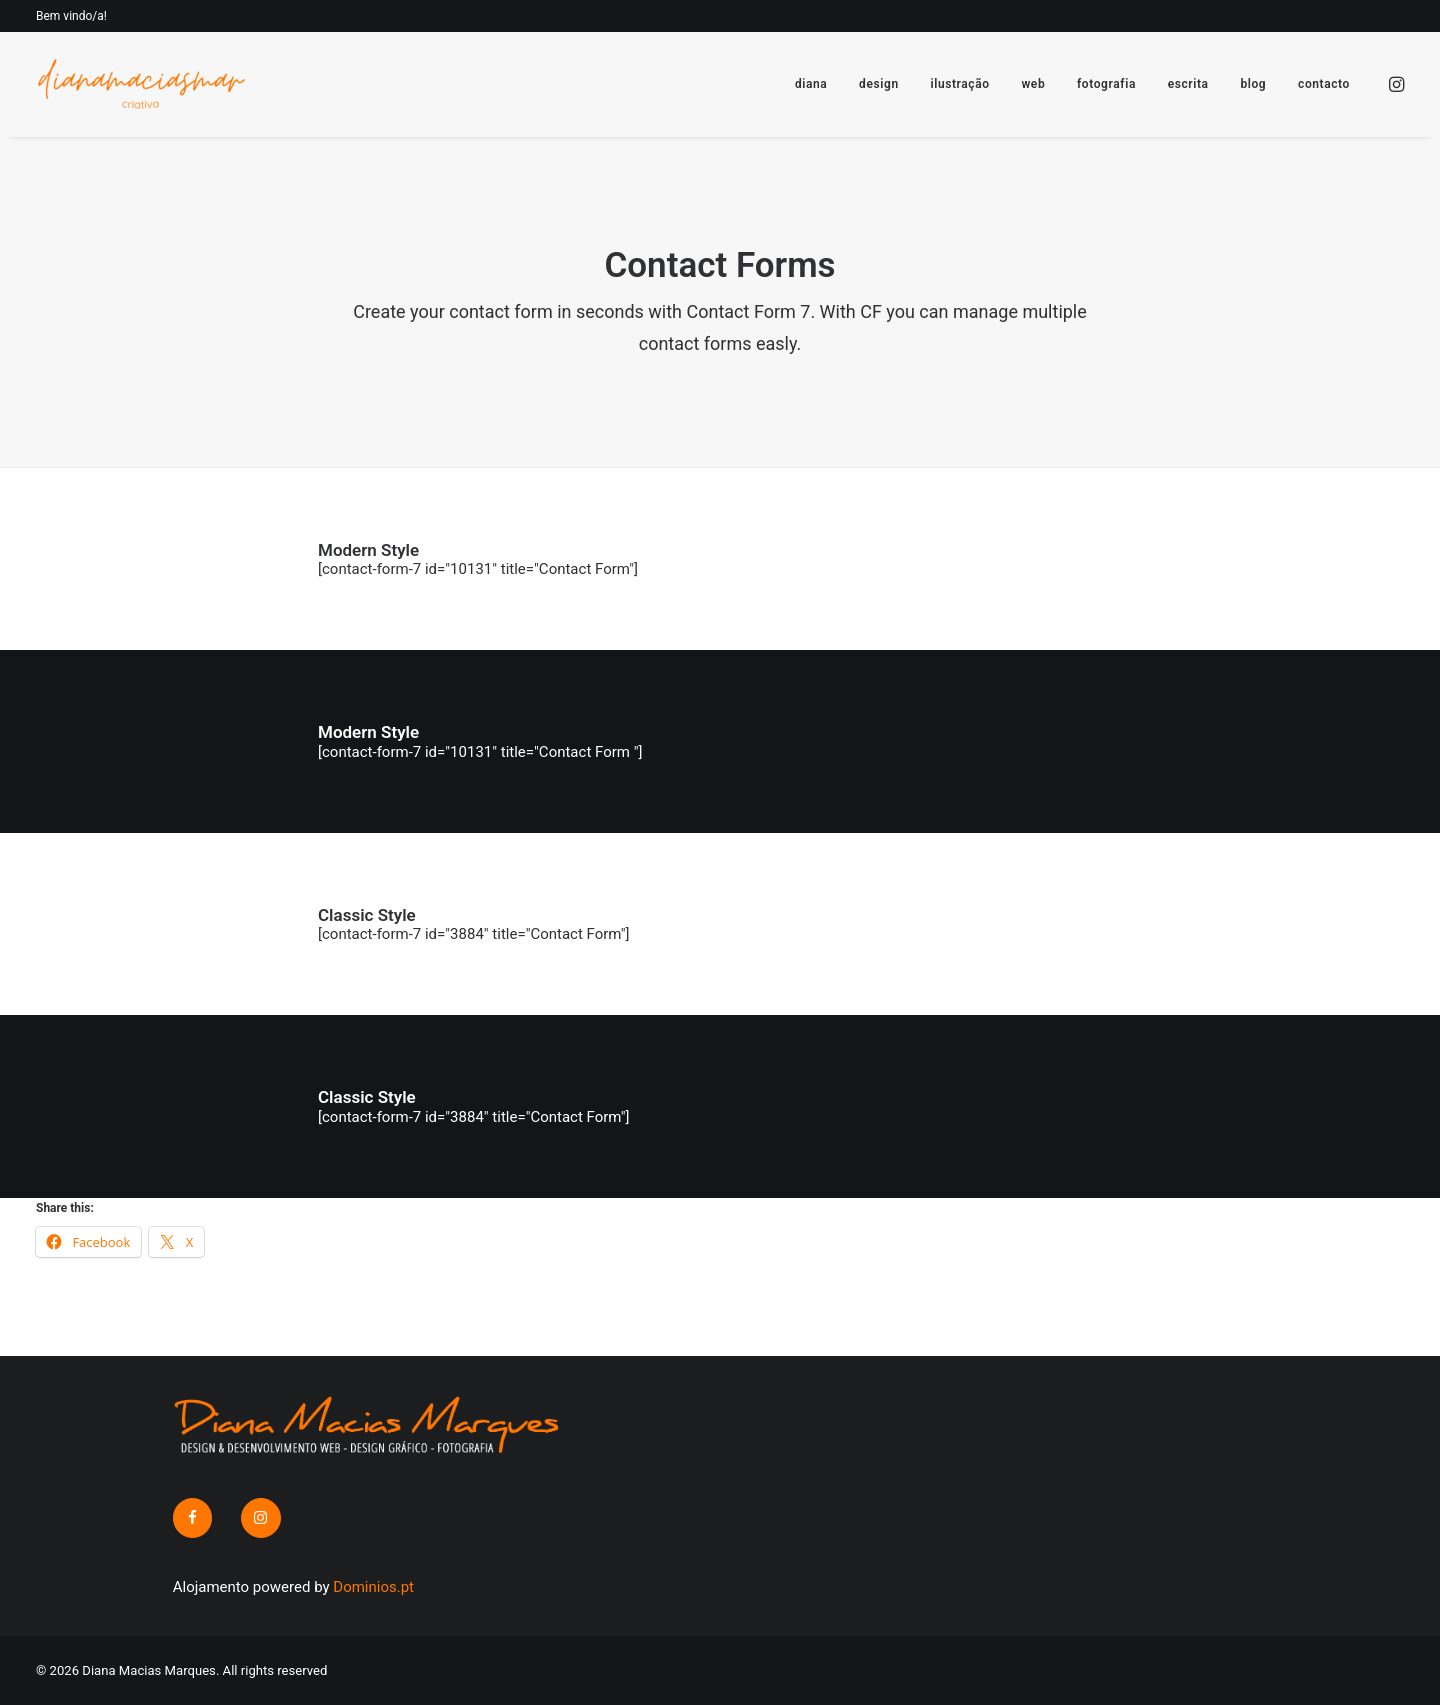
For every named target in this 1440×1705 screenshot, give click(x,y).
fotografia (1106, 84)
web (1033, 84)
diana (811, 84)
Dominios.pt (373, 1587)
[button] (1395, 84)
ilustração (959, 84)
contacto (1324, 84)
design (879, 84)
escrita (1188, 84)
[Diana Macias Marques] (140, 84)
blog (1253, 84)
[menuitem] (811, 84)
